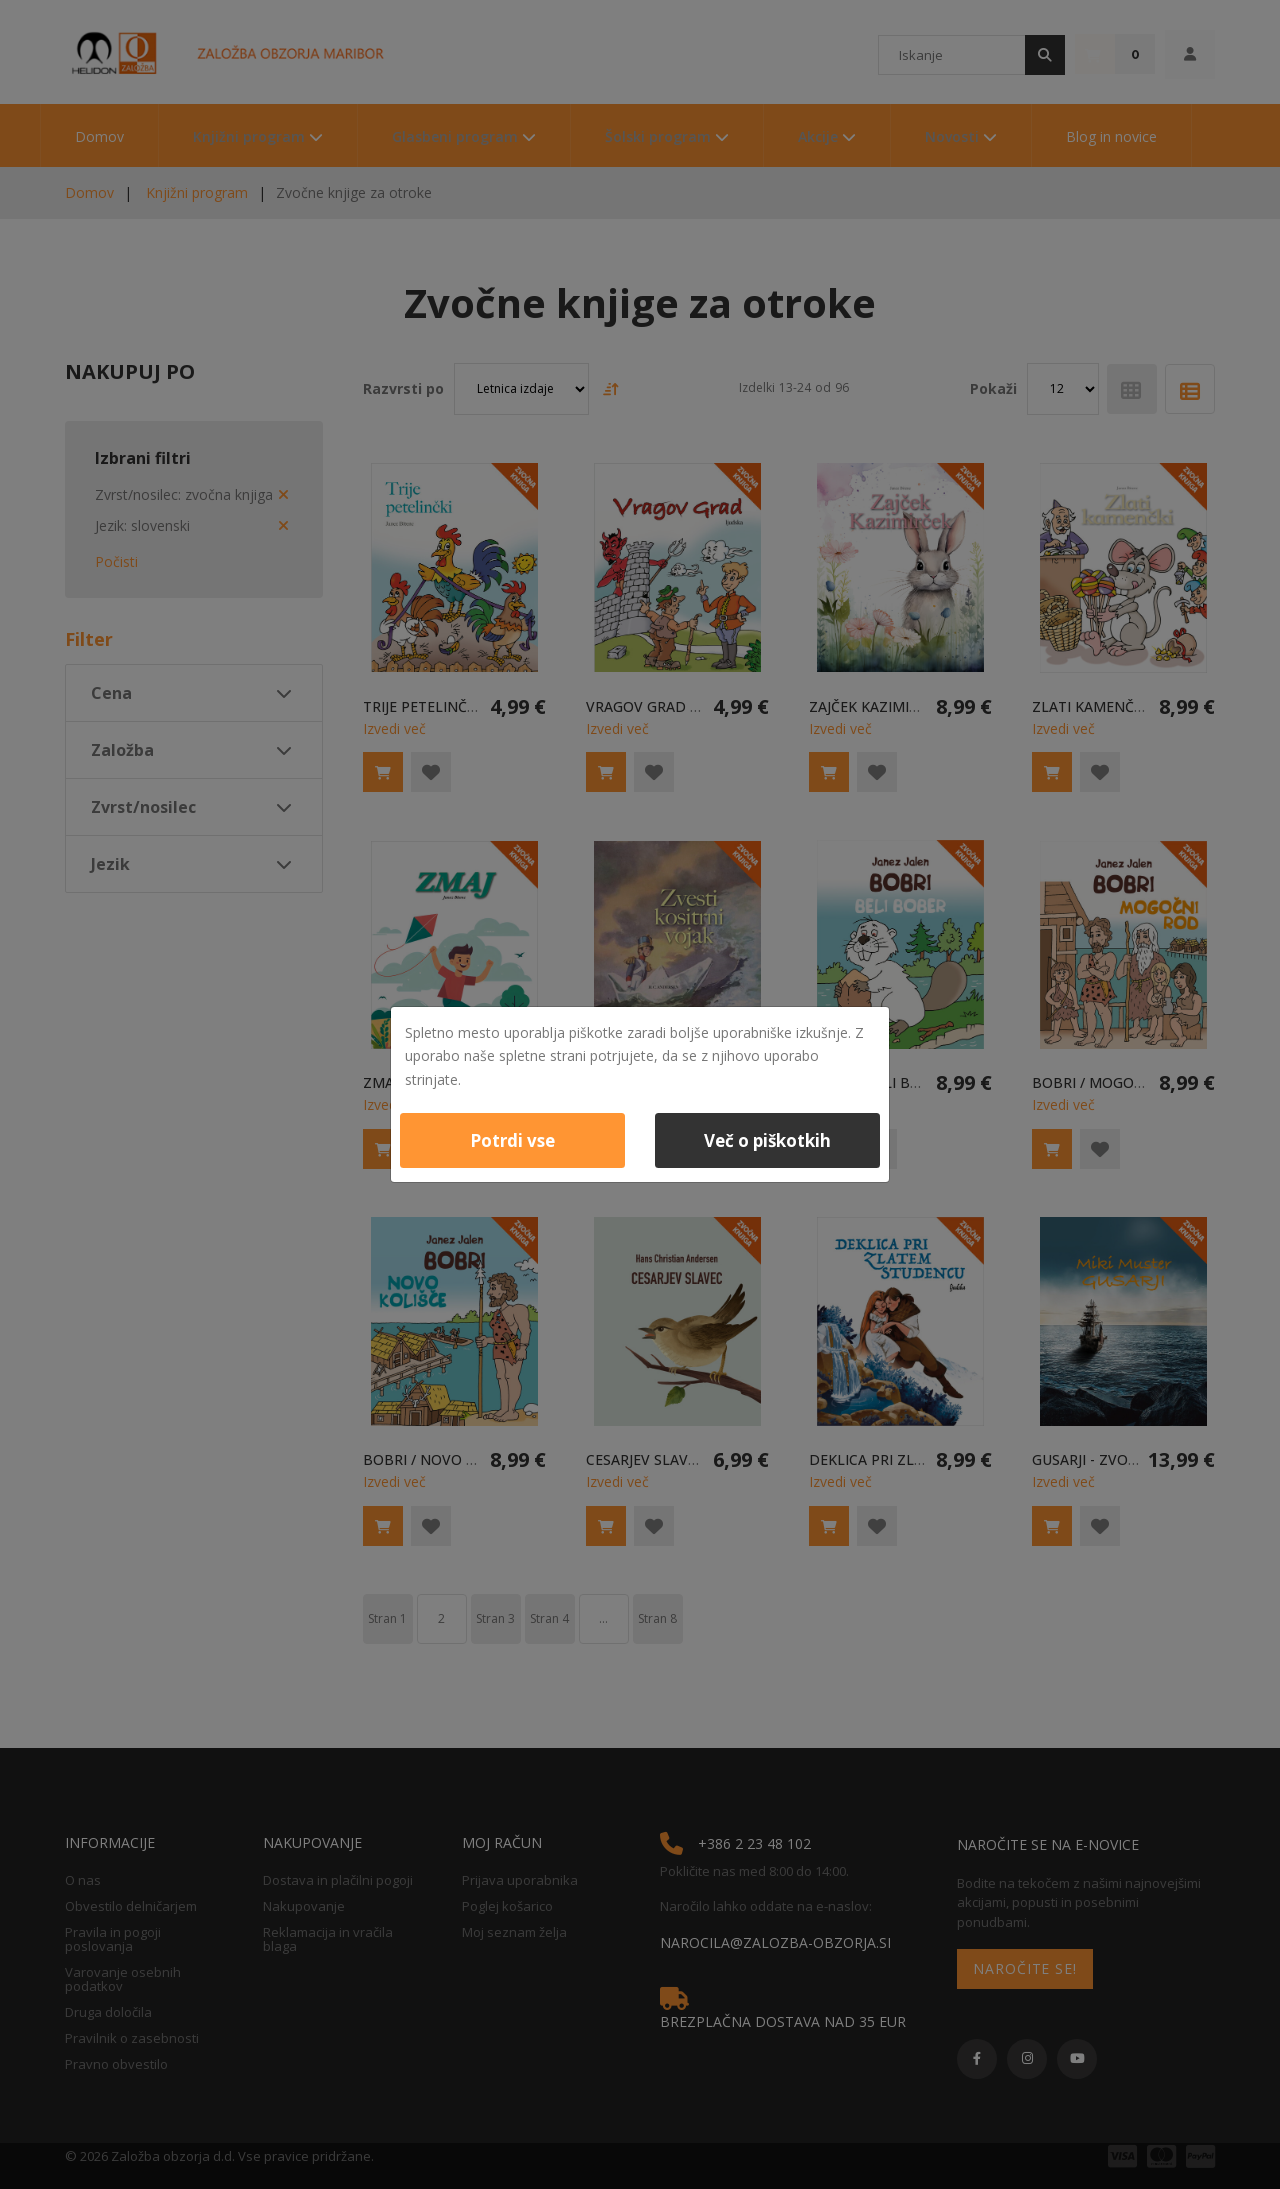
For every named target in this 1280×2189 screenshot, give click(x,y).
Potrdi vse (512, 1140)
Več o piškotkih (767, 1140)
